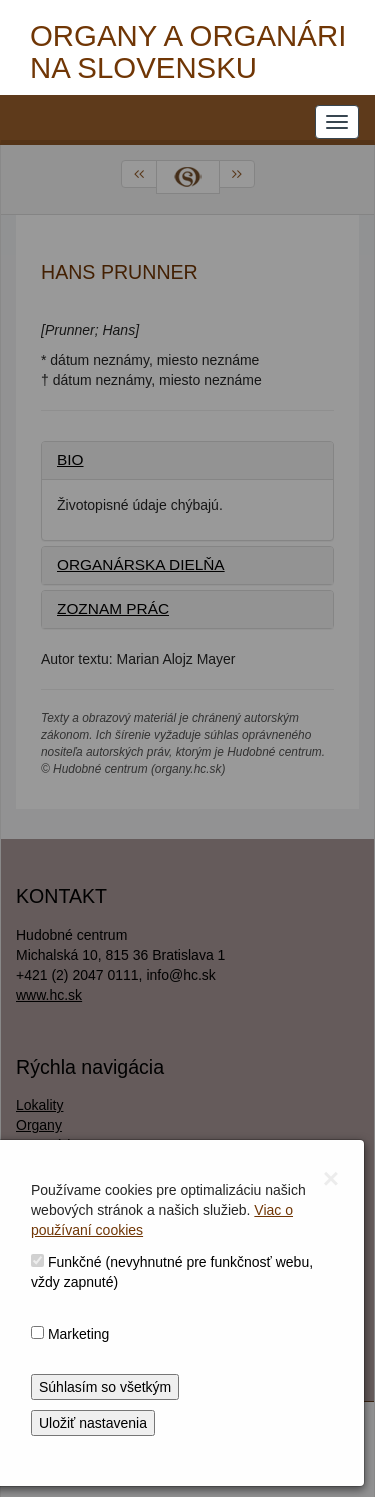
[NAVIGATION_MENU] (337, 122)
